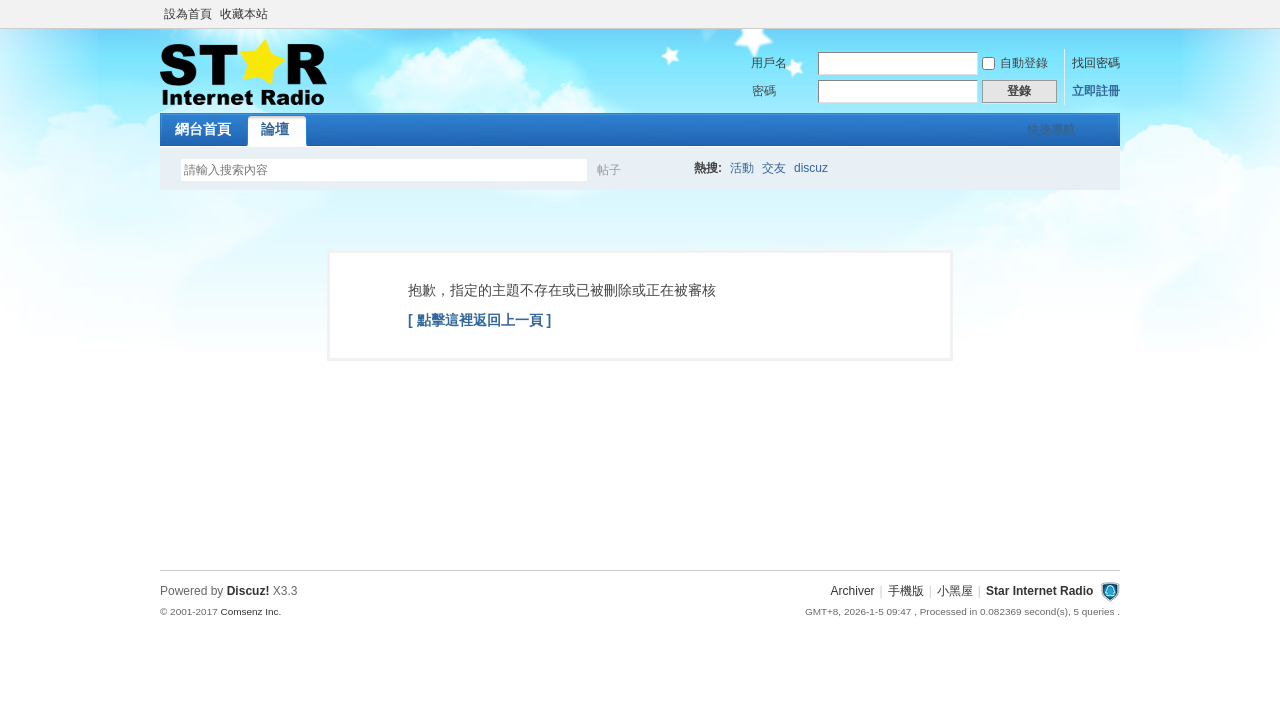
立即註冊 (1096, 91)
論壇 (275, 129)
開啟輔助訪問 (1115, 14)
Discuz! (248, 591)
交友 (774, 168)
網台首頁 (203, 129)
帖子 (609, 170)
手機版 (906, 591)
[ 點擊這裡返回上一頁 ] (479, 320)
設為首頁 (188, 14)
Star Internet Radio (1039, 591)
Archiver (853, 591)
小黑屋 (955, 591)
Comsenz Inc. (250, 611)
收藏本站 (244, 14)
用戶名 (769, 63)
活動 (742, 168)
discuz (811, 168)
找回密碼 (1096, 63)
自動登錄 (1015, 63)
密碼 (764, 91)
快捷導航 (1051, 130)
